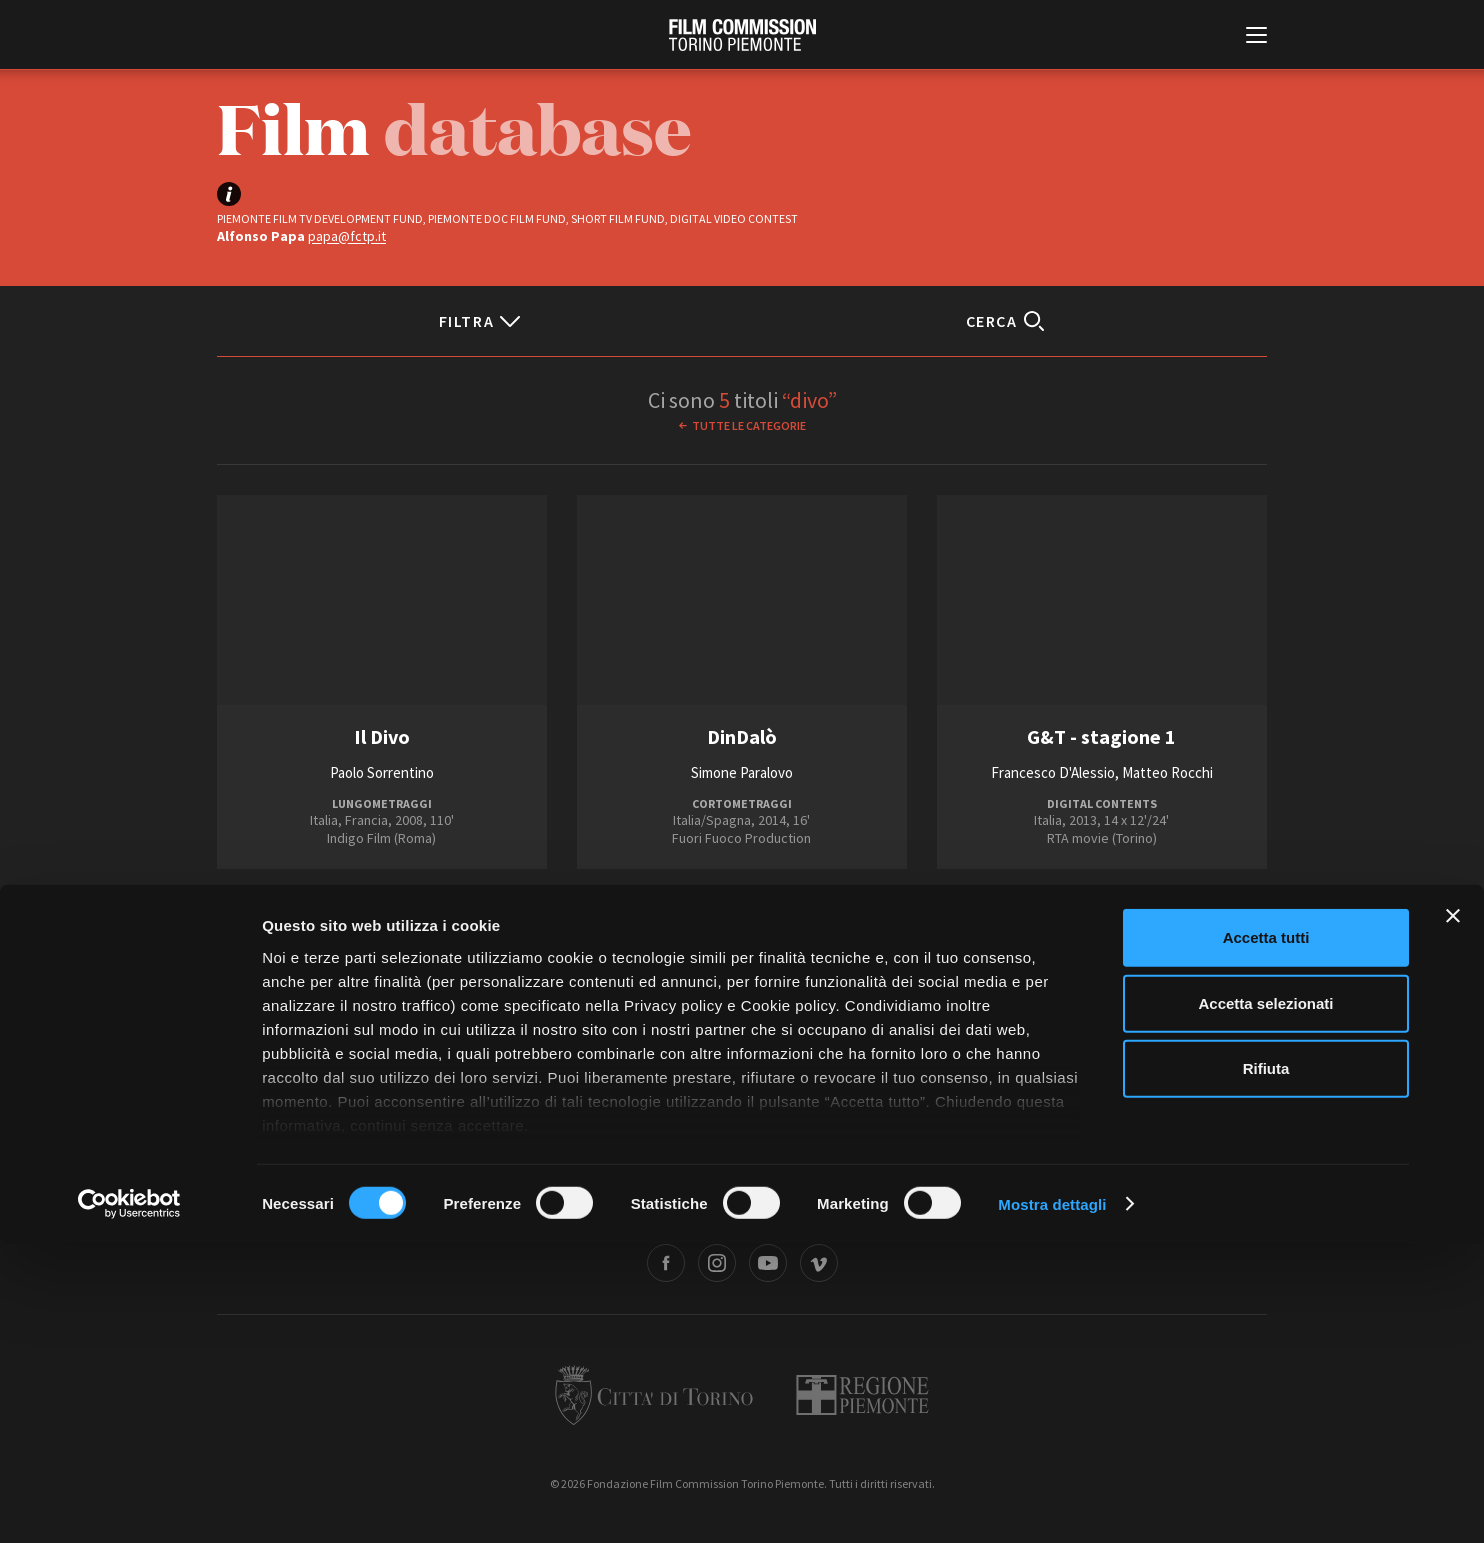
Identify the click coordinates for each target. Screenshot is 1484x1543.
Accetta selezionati (1265, 1302)
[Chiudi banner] (1453, 1216)
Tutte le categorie (749, 425)
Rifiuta (1266, 1368)
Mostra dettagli (1052, 1503)
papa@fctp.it (347, 236)
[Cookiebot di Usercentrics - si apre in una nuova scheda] (129, 1504)
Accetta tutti (1266, 1237)
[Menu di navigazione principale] (1256, 37)
